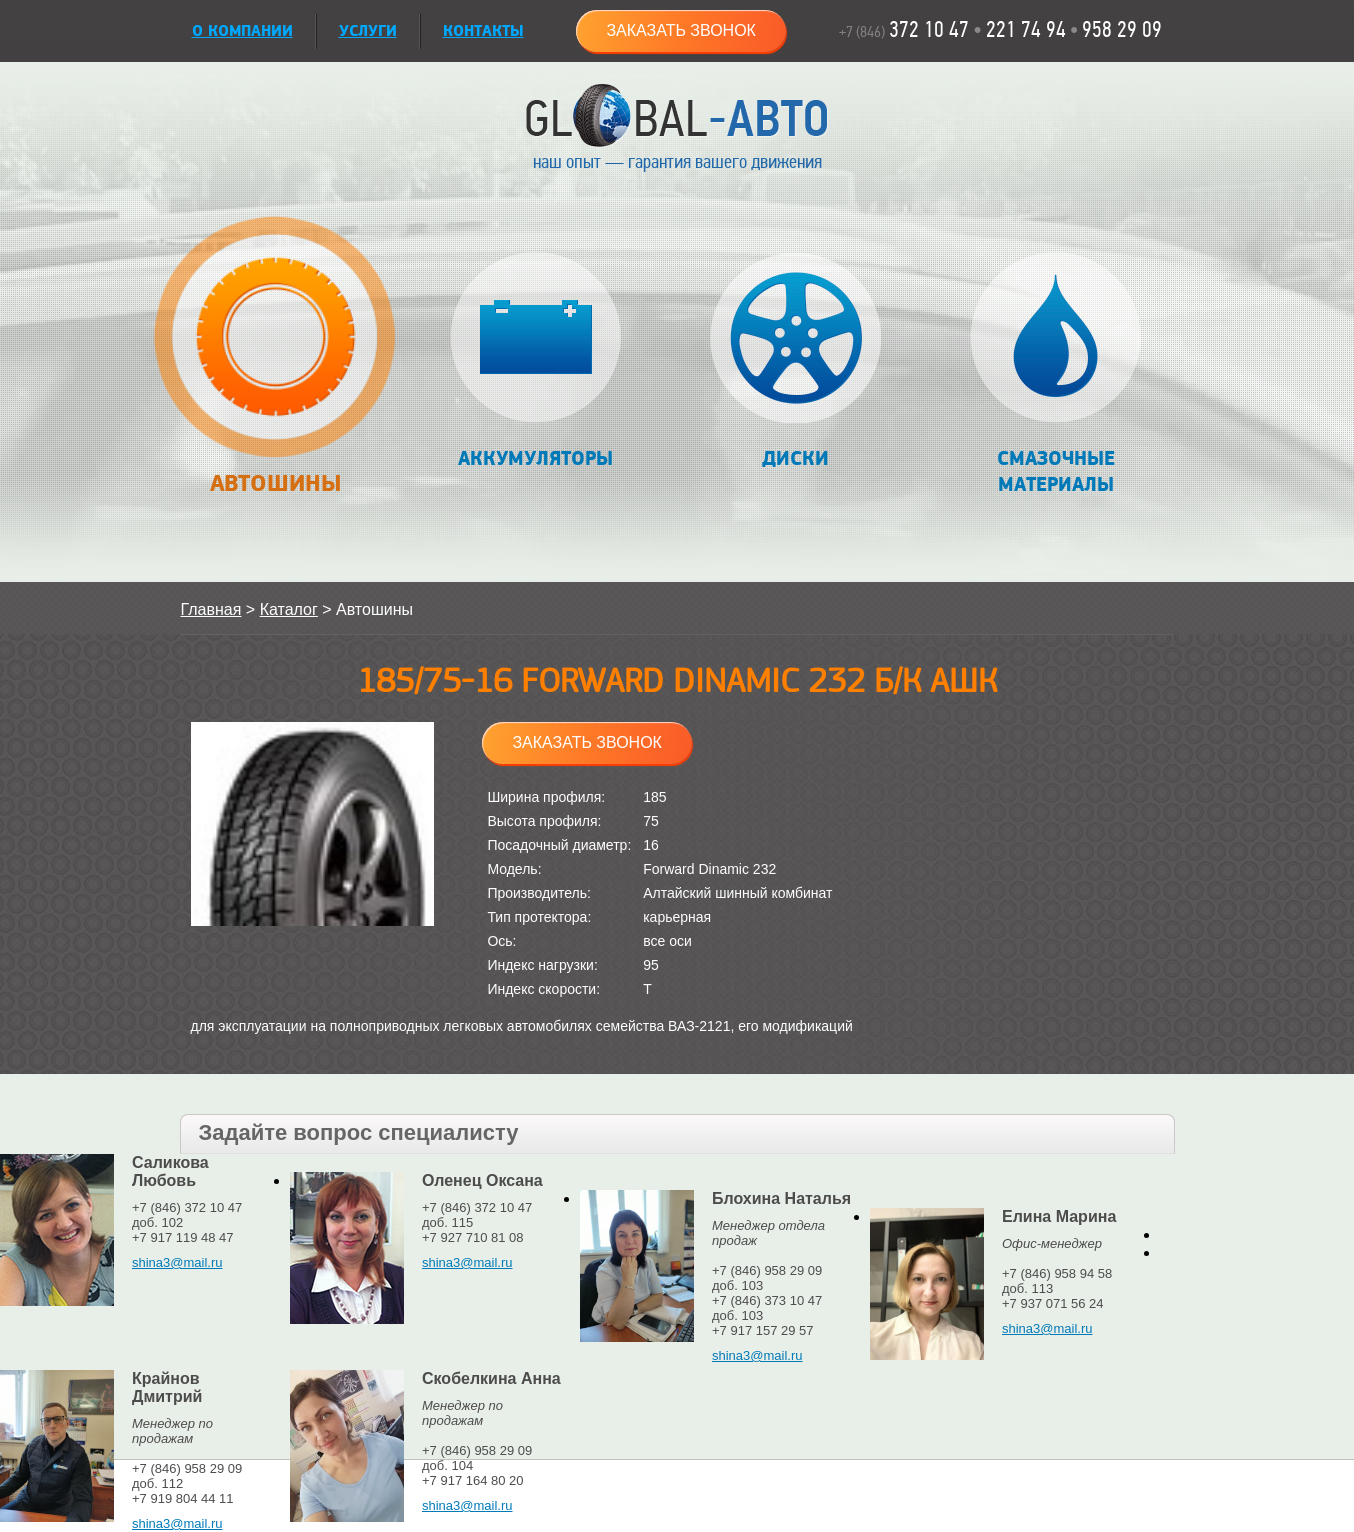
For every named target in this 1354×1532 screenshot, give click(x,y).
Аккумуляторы (535, 361)
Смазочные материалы (1055, 374)
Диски (795, 361)
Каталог (289, 609)
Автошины (275, 366)
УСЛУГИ (368, 31)
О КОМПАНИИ (242, 31)
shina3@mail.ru (177, 1262)
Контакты (483, 31)
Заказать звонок (681, 30)
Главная (211, 609)
